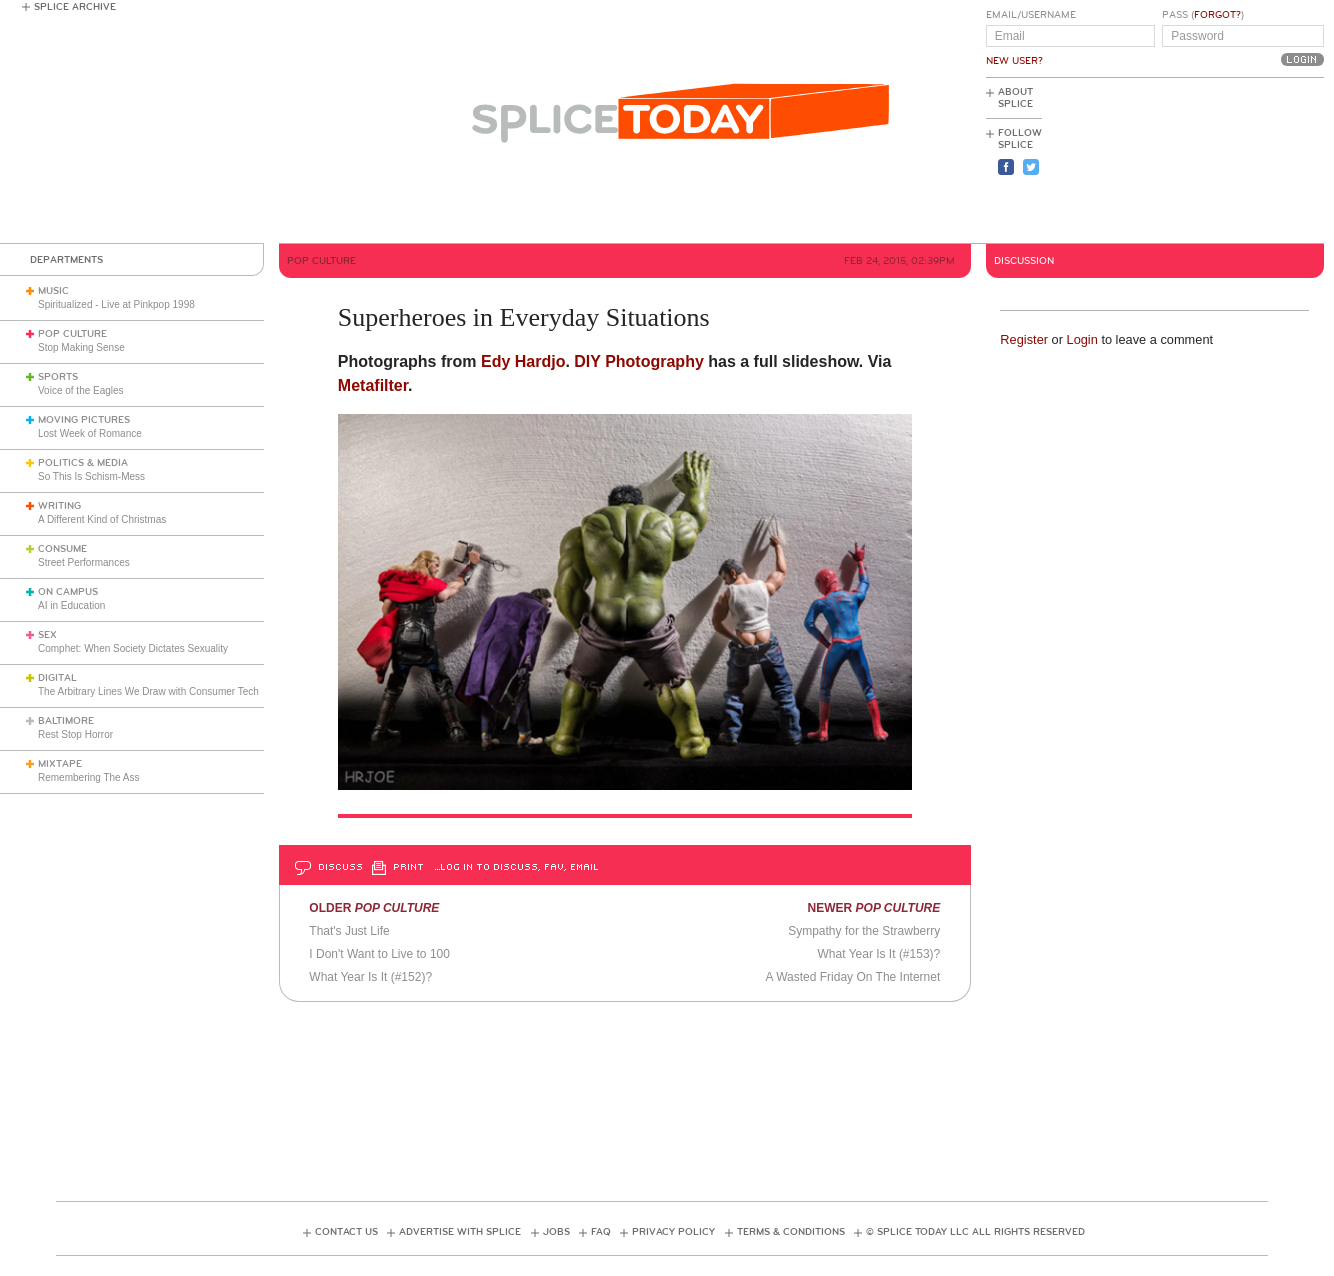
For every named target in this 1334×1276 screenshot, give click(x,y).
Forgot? (1217, 15)
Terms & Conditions (791, 1232)
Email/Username (1031, 15)
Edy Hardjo (523, 361)
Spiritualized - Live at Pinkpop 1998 (116, 304)
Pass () (1203, 15)
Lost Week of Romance (90, 433)
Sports (58, 377)
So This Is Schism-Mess (91, 476)
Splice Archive (75, 7)
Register (1024, 339)
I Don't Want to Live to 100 (379, 954)
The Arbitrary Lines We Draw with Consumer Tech (148, 691)
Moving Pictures (84, 420)
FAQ (601, 1232)
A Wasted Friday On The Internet (853, 977)
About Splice (1015, 98)
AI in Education (71, 605)
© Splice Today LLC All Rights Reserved (975, 1232)
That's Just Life (349, 931)
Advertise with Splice (460, 1232)
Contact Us (346, 1232)
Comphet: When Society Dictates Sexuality (133, 648)
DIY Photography (639, 361)
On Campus (68, 592)
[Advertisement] (1234, 161)
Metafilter (373, 385)
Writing (59, 506)
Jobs (556, 1232)
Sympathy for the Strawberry (864, 931)
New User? (1014, 61)
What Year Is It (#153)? (879, 954)
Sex (47, 635)
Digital (57, 678)
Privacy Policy (673, 1232)
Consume (62, 549)
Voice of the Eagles (81, 390)
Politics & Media (83, 463)
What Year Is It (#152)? (370, 977)
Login (1082, 339)
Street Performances (84, 562)
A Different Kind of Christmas (102, 519)
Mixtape (60, 764)
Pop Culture (72, 334)
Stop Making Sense (81, 347)
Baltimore (66, 721)
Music (53, 291)
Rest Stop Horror (75, 734)
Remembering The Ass (89, 777)
